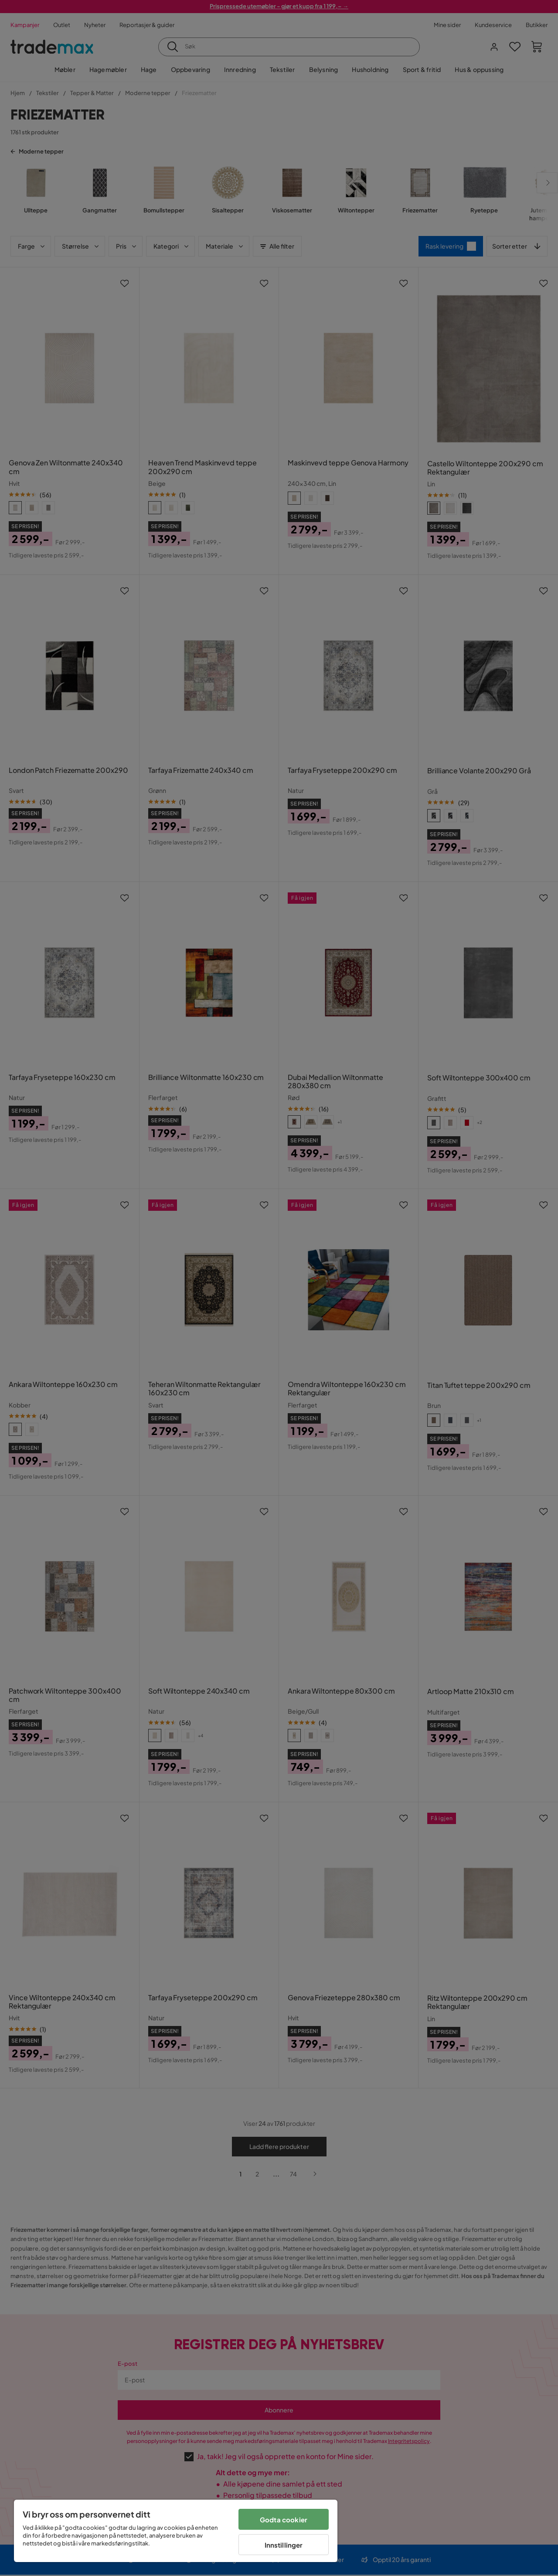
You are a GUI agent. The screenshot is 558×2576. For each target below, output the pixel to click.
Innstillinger (284, 2545)
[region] (175, 2531)
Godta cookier (283, 2519)
